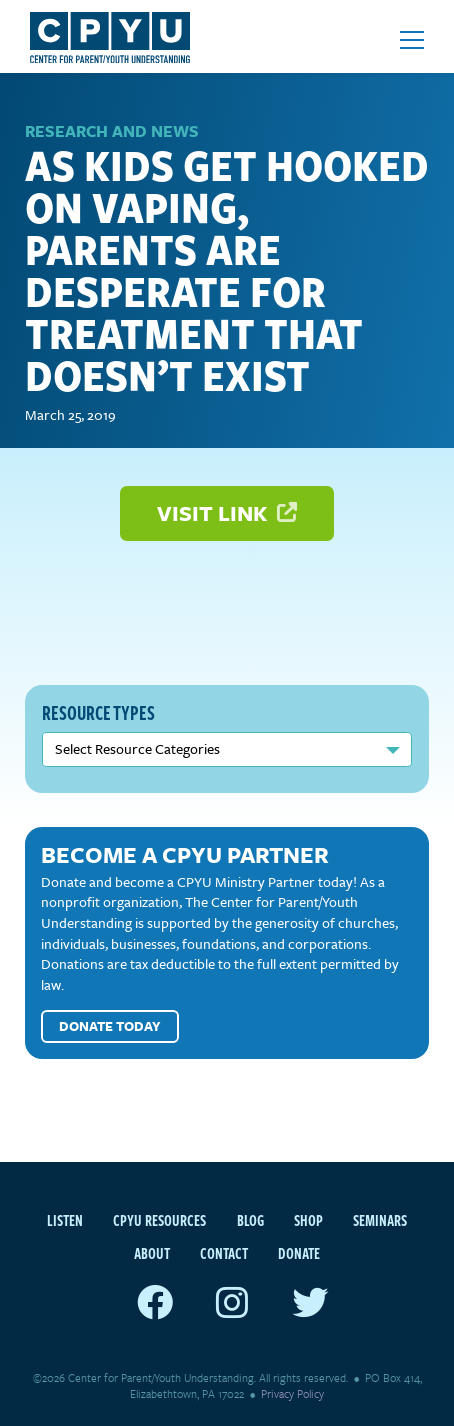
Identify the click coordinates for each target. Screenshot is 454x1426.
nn (227, 749)
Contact (224, 1253)
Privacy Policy (292, 1393)
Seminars (380, 1220)
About (152, 1253)
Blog (250, 1220)
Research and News (112, 131)
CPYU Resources (159, 1220)
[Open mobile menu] (412, 40)
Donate (299, 1253)
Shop (308, 1220)
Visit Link (227, 512)
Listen (65, 1220)
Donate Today (110, 1026)
